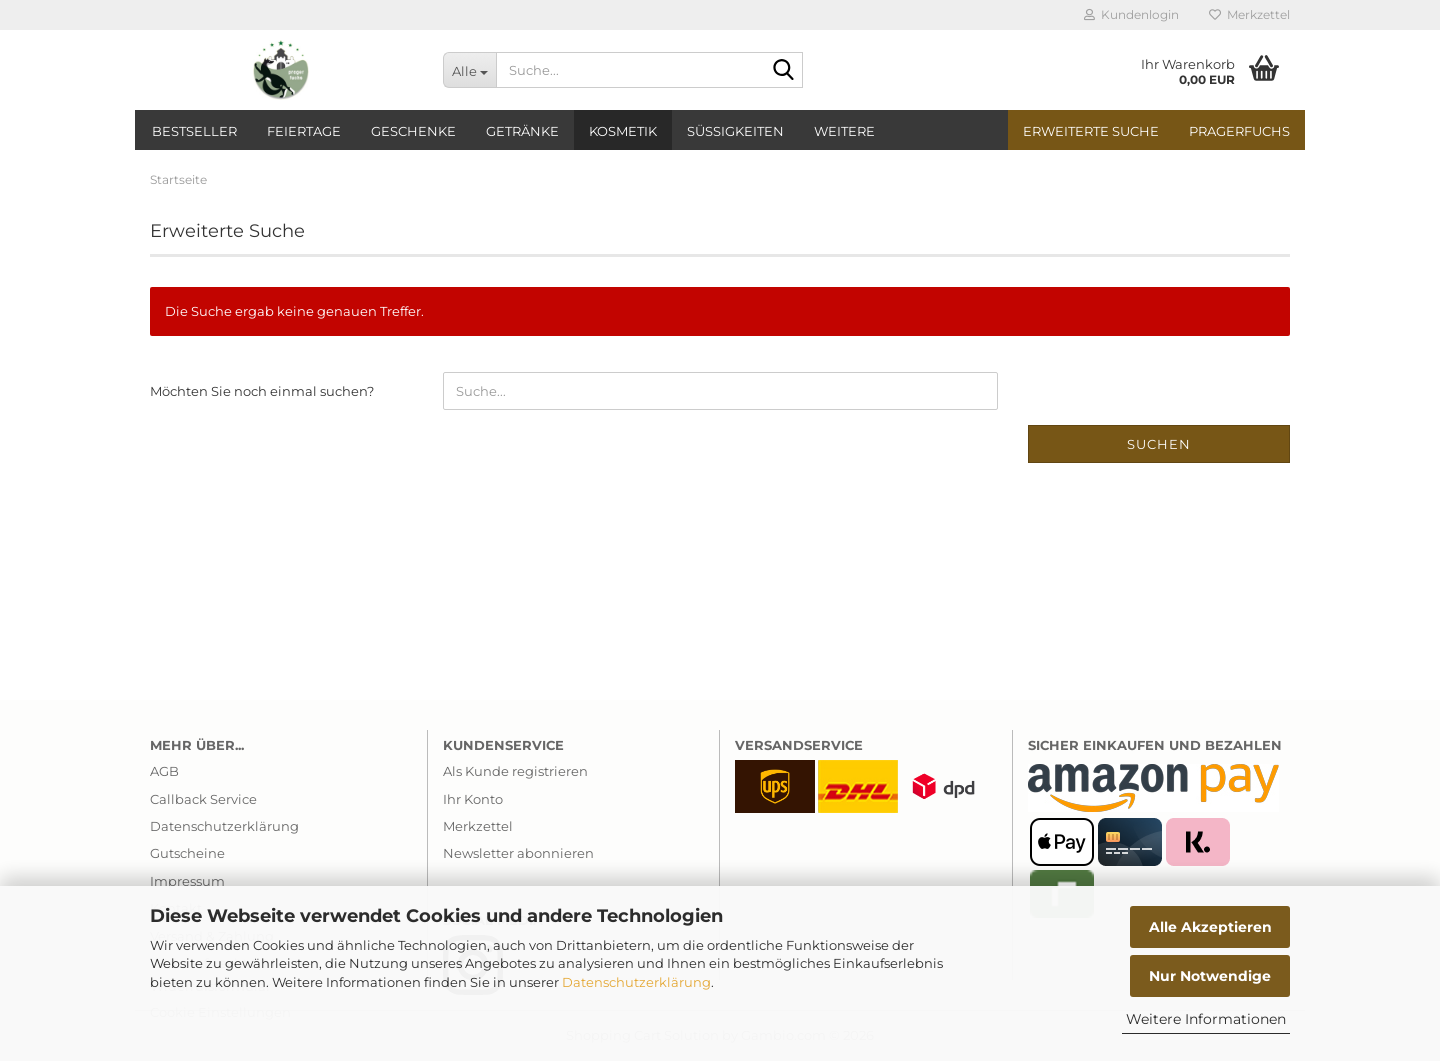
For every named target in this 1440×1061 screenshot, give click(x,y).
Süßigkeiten (735, 131)
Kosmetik (623, 131)
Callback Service (203, 799)
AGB (164, 771)
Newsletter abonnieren (518, 853)
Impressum (187, 881)
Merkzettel (1249, 14)
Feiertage (304, 131)
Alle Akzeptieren (1210, 927)
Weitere (844, 131)
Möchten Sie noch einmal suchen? (262, 391)
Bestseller (194, 131)
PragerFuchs (1239, 131)
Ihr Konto (473, 799)
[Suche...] (469, 70)
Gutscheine (187, 853)
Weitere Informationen (1206, 1019)
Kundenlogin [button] (1131, 14)
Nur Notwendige (1210, 976)
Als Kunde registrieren (515, 771)
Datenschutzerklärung (636, 982)
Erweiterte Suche (1091, 131)
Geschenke (413, 131)
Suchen (1159, 444)
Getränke (522, 131)
